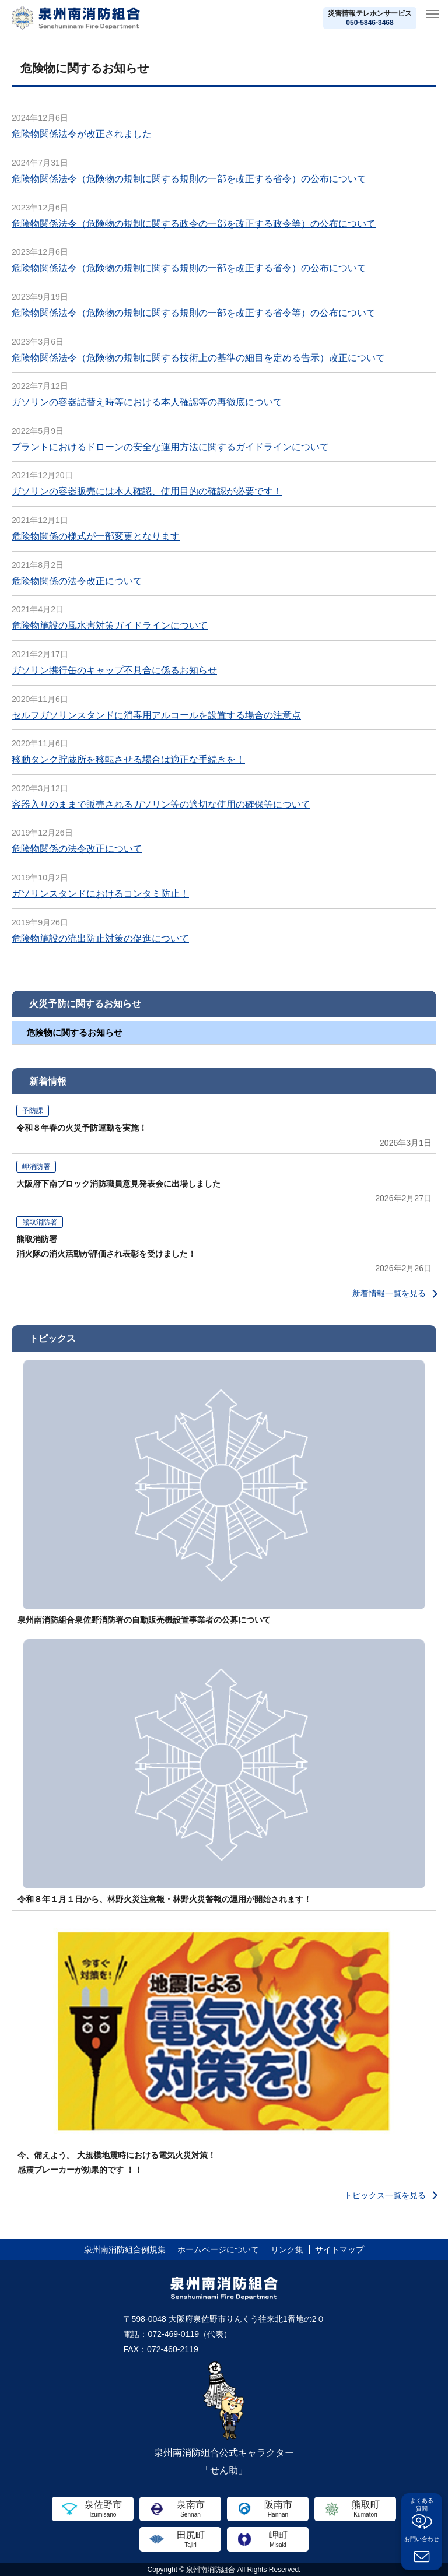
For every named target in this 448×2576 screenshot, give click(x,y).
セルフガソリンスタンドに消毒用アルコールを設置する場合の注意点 (156, 715)
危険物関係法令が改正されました (82, 134)
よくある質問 (421, 2504)
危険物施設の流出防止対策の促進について (100, 938)
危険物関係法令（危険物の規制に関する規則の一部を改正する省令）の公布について (189, 179)
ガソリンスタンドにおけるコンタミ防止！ (100, 894)
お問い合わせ (421, 2539)
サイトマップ (339, 2249)
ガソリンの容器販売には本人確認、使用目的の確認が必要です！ (147, 491)
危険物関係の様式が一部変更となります (96, 536)
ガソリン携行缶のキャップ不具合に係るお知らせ (114, 670)
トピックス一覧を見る (385, 2195)
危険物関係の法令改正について (77, 581)
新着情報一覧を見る (389, 1293)
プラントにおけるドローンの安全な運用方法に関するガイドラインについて (170, 447)
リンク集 (287, 2249)
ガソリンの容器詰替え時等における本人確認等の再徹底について (147, 402)
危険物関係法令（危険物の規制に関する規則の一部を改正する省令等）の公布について (194, 313)
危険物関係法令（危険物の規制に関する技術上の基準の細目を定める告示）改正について (198, 358)
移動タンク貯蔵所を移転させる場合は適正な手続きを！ (128, 759)
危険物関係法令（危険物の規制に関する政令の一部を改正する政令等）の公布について (194, 224)
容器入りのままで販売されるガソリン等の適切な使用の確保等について (161, 804)
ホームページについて (218, 2249)
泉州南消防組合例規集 (125, 2249)
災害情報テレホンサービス (370, 18)
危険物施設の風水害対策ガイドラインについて (110, 625)
